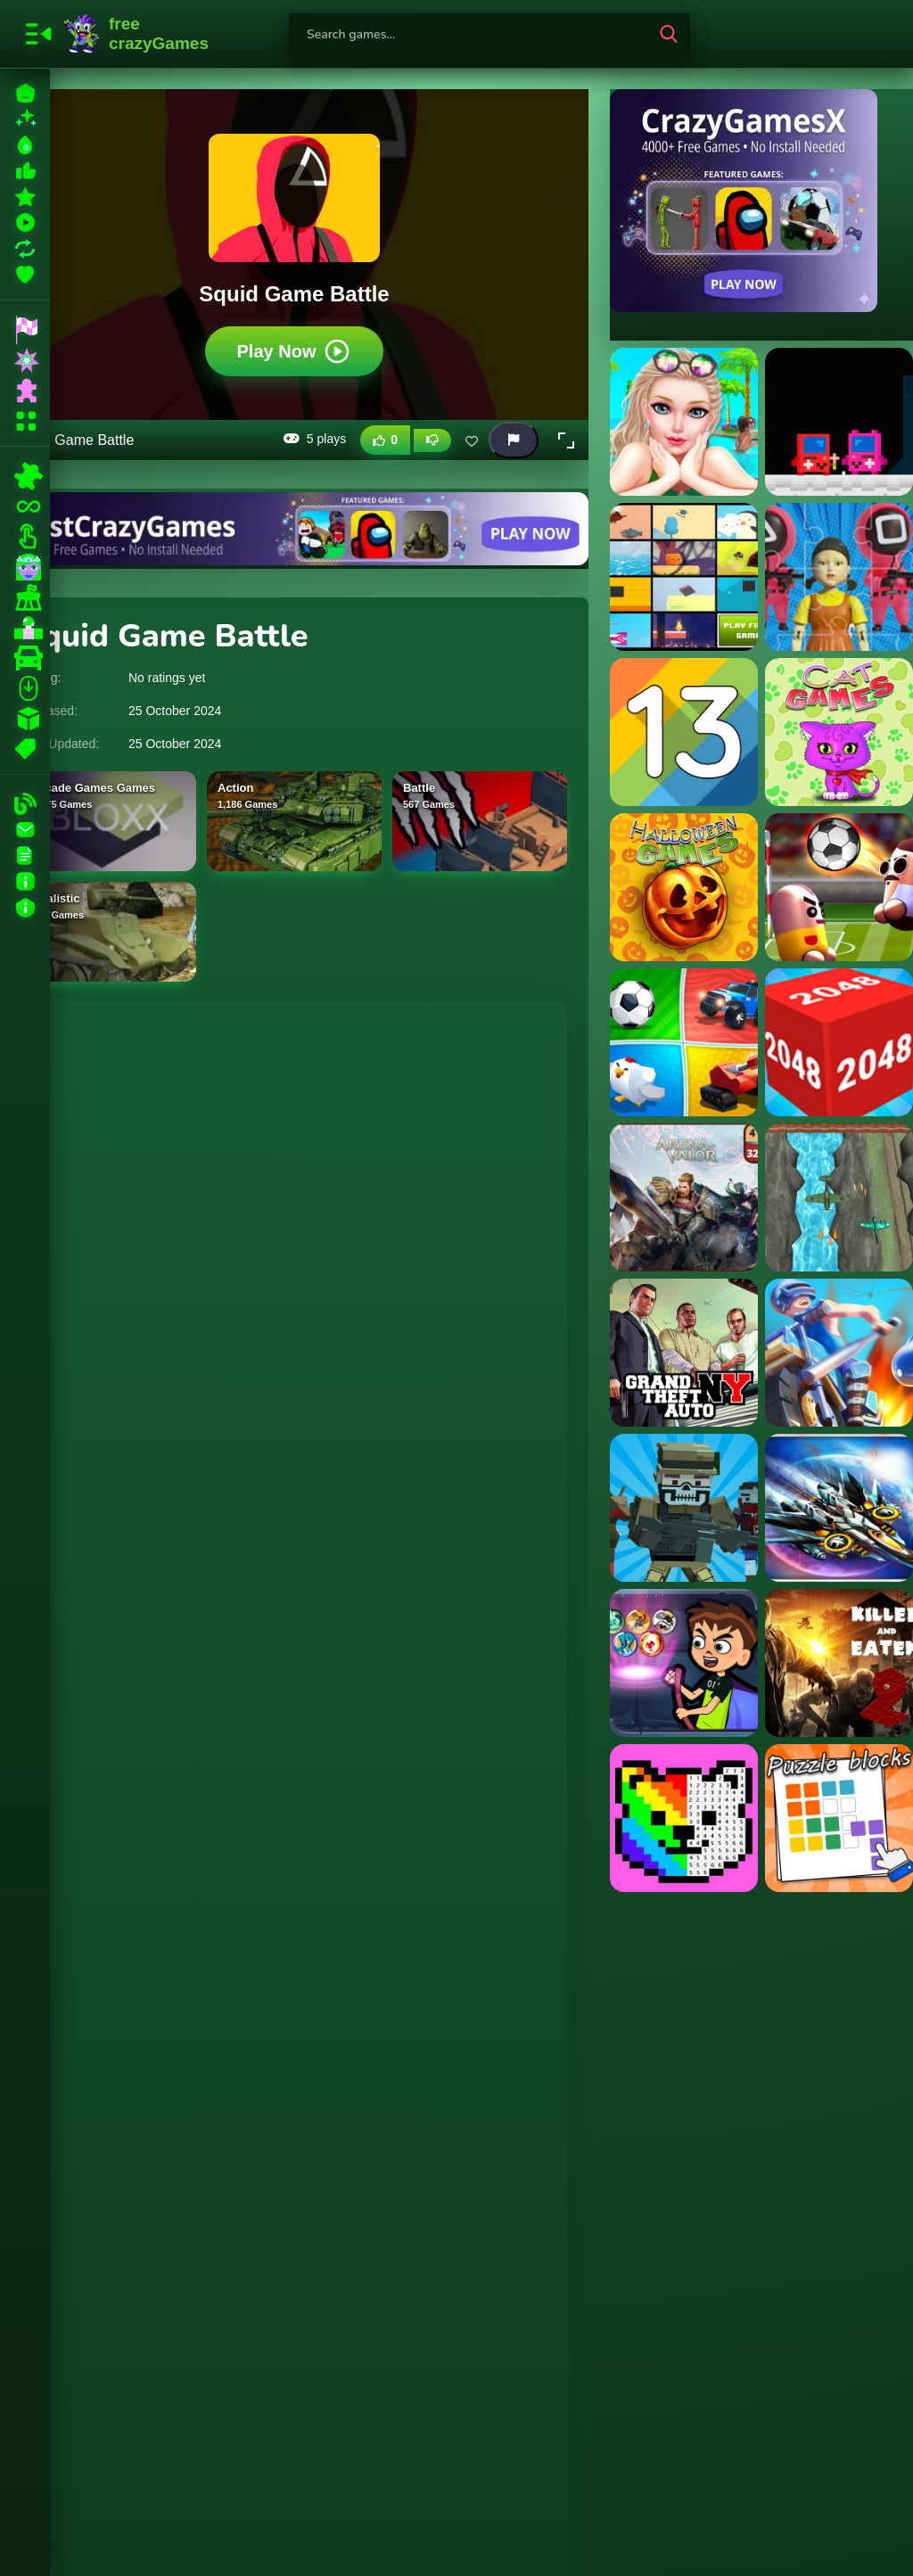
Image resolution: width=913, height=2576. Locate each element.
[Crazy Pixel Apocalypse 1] (684, 1508)
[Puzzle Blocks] (839, 1818)
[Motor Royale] (839, 1353)
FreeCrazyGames (136, 34)
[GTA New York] (684, 1353)
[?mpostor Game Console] (839, 422)
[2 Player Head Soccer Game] (839, 887)
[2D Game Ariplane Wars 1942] (839, 1197)
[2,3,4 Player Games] (684, 1042)
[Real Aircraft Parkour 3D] (839, 1508)
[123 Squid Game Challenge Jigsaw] (839, 577)
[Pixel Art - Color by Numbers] (684, 1818)
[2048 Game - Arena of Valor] (684, 1197)
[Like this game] (385, 440)
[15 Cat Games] (839, 732)
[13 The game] (684, 732)
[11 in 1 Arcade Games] (684, 577)
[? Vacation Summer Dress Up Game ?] (684, 422)
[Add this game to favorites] (471, 440)
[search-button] (668, 34)
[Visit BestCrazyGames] (294, 528)
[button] (566, 440)
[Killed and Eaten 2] (839, 1663)
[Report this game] (514, 440)
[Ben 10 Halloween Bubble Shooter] (684, 1663)
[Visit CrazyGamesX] (761, 200)
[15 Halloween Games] (684, 887)
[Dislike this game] (432, 440)
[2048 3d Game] (839, 1042)
